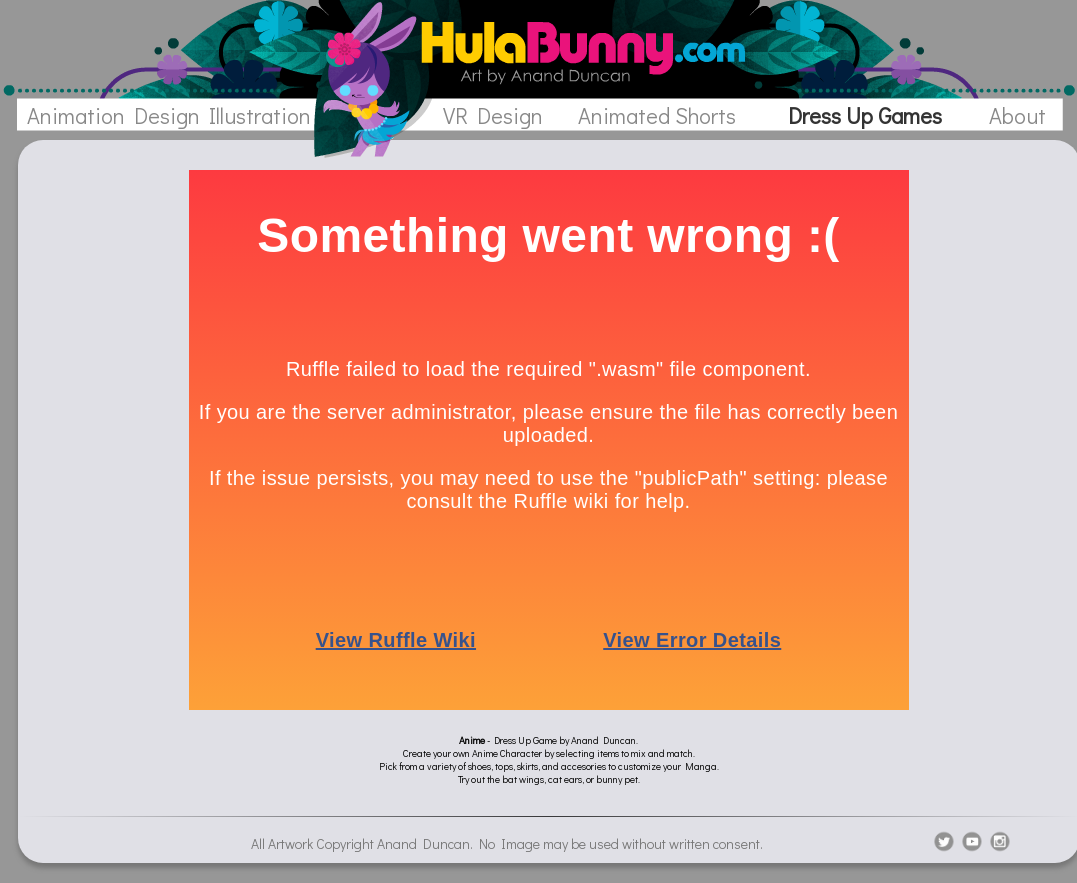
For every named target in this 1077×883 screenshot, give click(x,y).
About (1017, 115)
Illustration (260, 115)
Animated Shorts (657, 115)
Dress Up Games (865, 115)
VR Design (493, 115)
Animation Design (113, 115)
